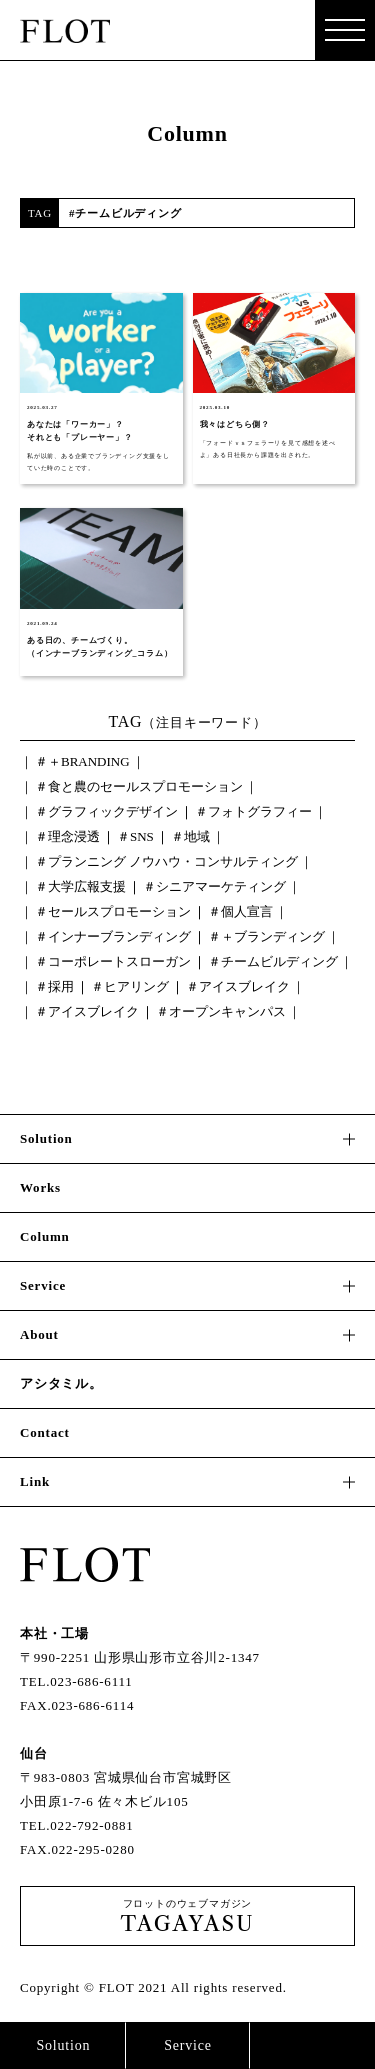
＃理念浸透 (67, 836)
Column (45, 1236)
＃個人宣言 (240, 911)
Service (188, 2045)
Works (40, 1187)
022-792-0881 (91, 1825)
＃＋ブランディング (266, 936)
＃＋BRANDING (82, 761)
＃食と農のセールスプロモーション (139, 786)
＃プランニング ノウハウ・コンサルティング (166, 861)
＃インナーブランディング (113, 936)
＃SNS (135, 836)
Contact (312, 2045)
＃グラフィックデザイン (106, 811)
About (39, 1334)
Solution (63, 2045)
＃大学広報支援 (80, 886)
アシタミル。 (61, 1383)
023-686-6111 (91, 1681)
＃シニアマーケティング (214, 886)
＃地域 (190, 836)
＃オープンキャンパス (221, 1011)
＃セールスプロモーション (113, 911)
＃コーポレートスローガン (113, 961)
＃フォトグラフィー (253, 811)
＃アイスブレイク (238, 986)
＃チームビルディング (273, 961)
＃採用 (54, 986)
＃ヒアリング (130, 986)
